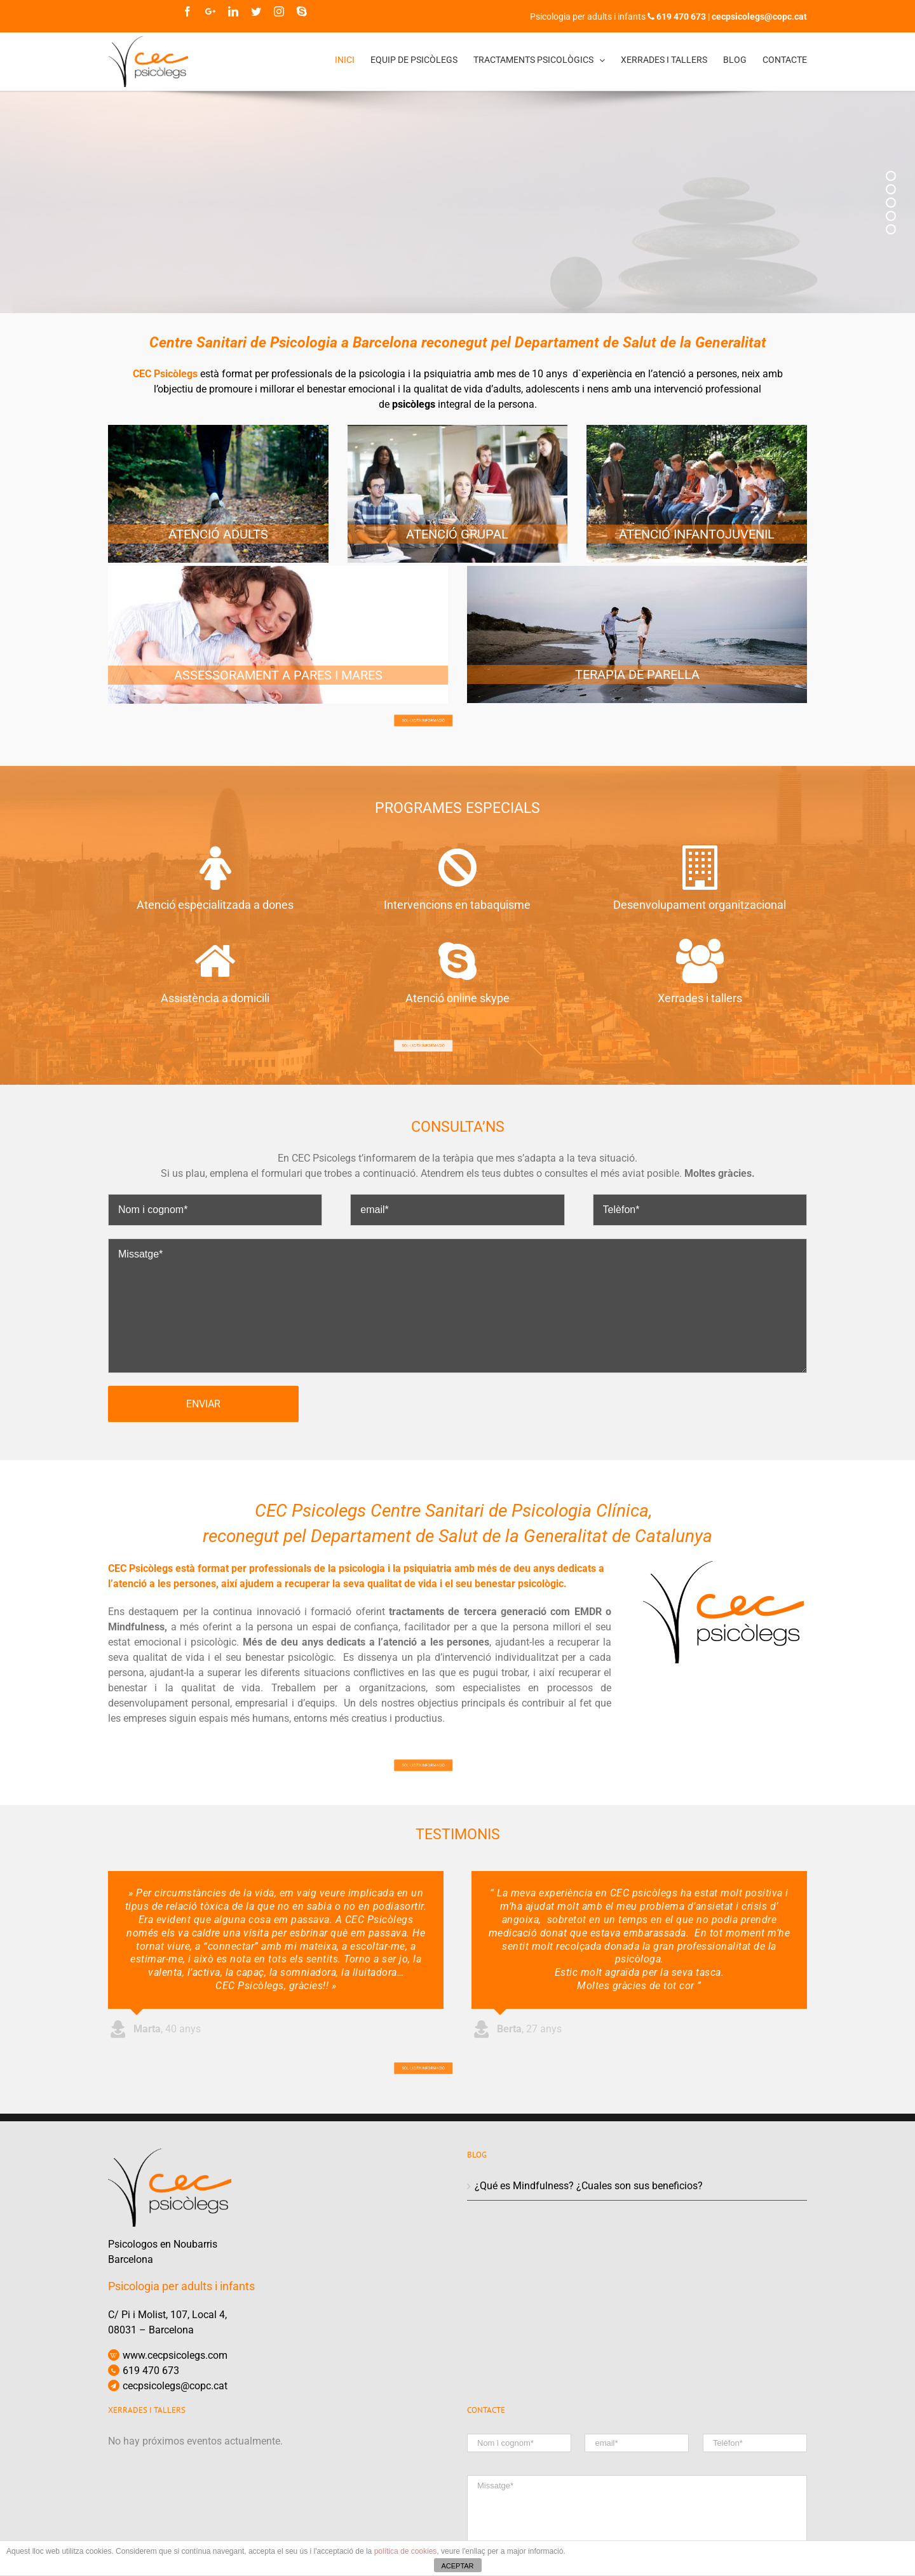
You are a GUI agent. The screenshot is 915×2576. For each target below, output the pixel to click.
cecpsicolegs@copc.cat (175, 2478)
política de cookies (405, 2551)
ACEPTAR (457, 2566)
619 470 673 (151, 2463)
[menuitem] (352, 59)
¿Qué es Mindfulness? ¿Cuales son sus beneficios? (589, 2278)
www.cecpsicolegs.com (175, 2448)
